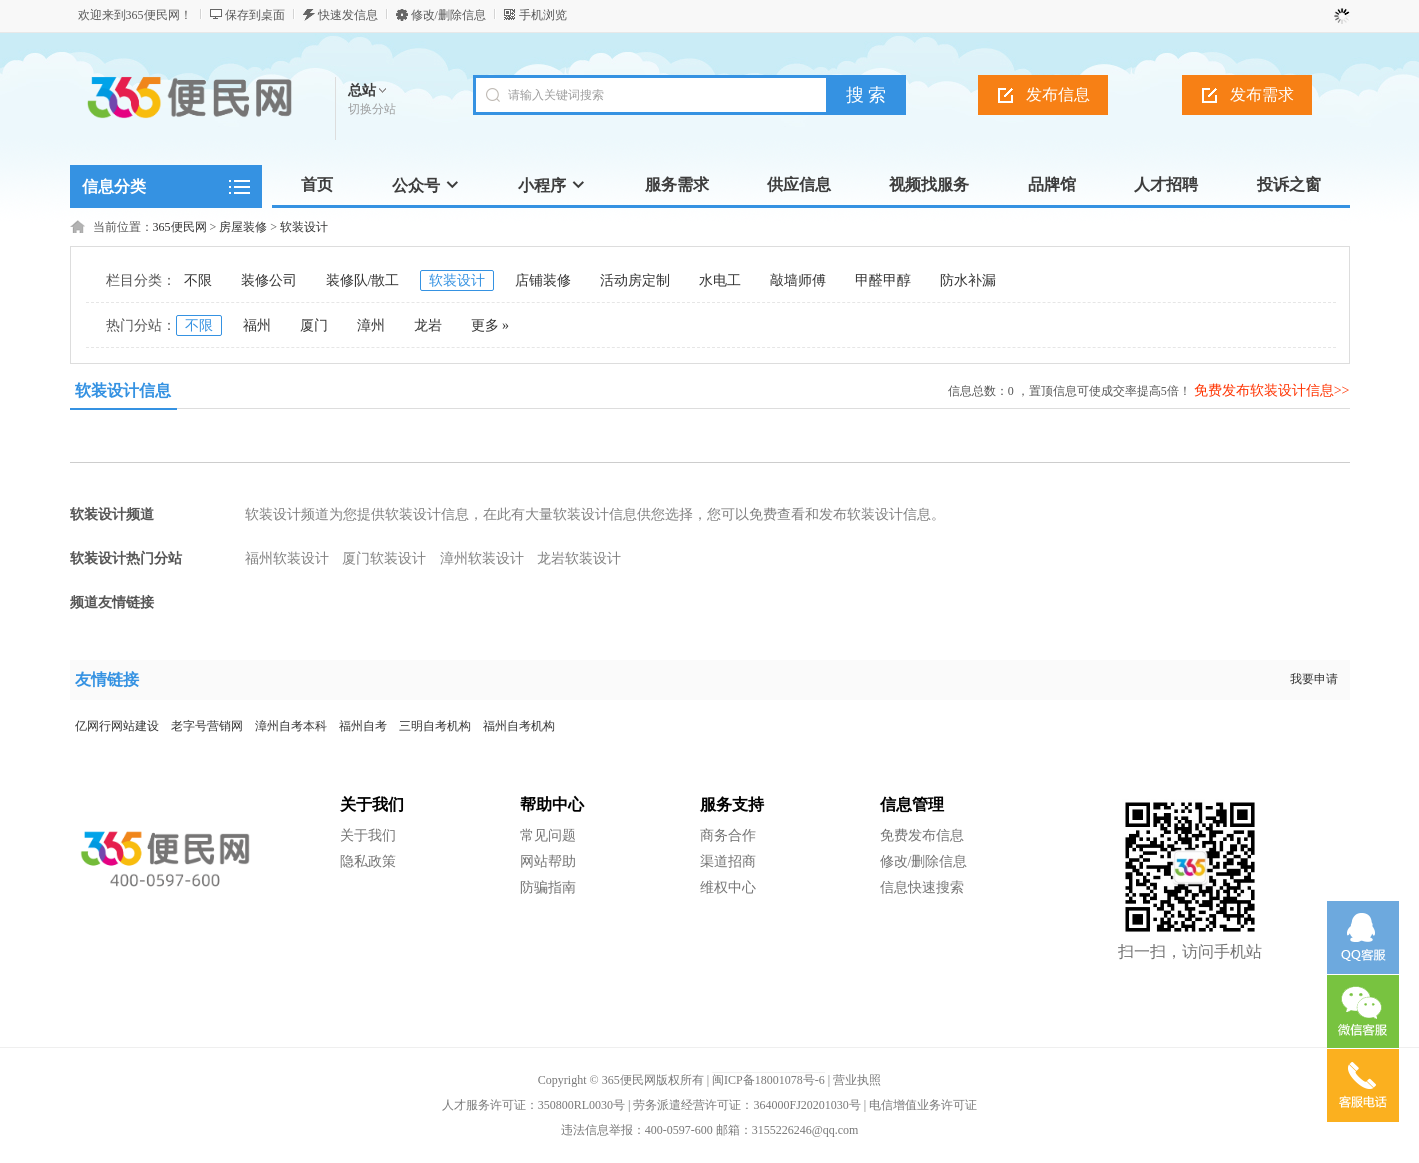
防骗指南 (548, 887)
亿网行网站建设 (117, 726)
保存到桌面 (255, 15)
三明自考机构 (435, 726)
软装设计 (304, 227)
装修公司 (269, 280)
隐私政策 (368, 861)
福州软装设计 (287, 558)
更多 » (490, 325)
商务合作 (728, 835)
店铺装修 (543, 280)
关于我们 (368, 835)
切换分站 (372, 109)
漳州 (371, 325)
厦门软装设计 (384, 558)
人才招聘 (1166, 184)
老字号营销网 (207, 726)
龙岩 (428, 325)
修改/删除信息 (448, 15)
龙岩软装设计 (579, 558)
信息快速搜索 (922, 887)
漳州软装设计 (482, 558)
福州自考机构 (519, 726)
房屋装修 (243, 227)
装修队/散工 (363, 280)
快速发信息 (348, 15)
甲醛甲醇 (883, 280)
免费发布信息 (922, 835)
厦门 (314, 325)
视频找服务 (929, 184)
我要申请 (1314, 679)
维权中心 (728, 887)
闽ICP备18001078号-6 (768, 1080)
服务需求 (677, 184)
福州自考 (363, 726)
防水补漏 (968, 280)
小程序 (552, 185)
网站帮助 (548, 861)
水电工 (720, 280)
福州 (257, 325)
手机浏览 (543, 15)
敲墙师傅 (798, 280)
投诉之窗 (1289, 184)
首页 (317, 184)
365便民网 (180, 227)
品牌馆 (1052, 184)
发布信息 (1058, 94)
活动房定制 (635, 280)
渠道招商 (728, 861)
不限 (198, 280)
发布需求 (1262, 94)
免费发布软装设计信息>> (1272, 390)
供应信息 (799, 184)
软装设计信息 (123, 390)
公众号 (426, 185)
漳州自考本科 (291, 726)
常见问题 (548, 835)
